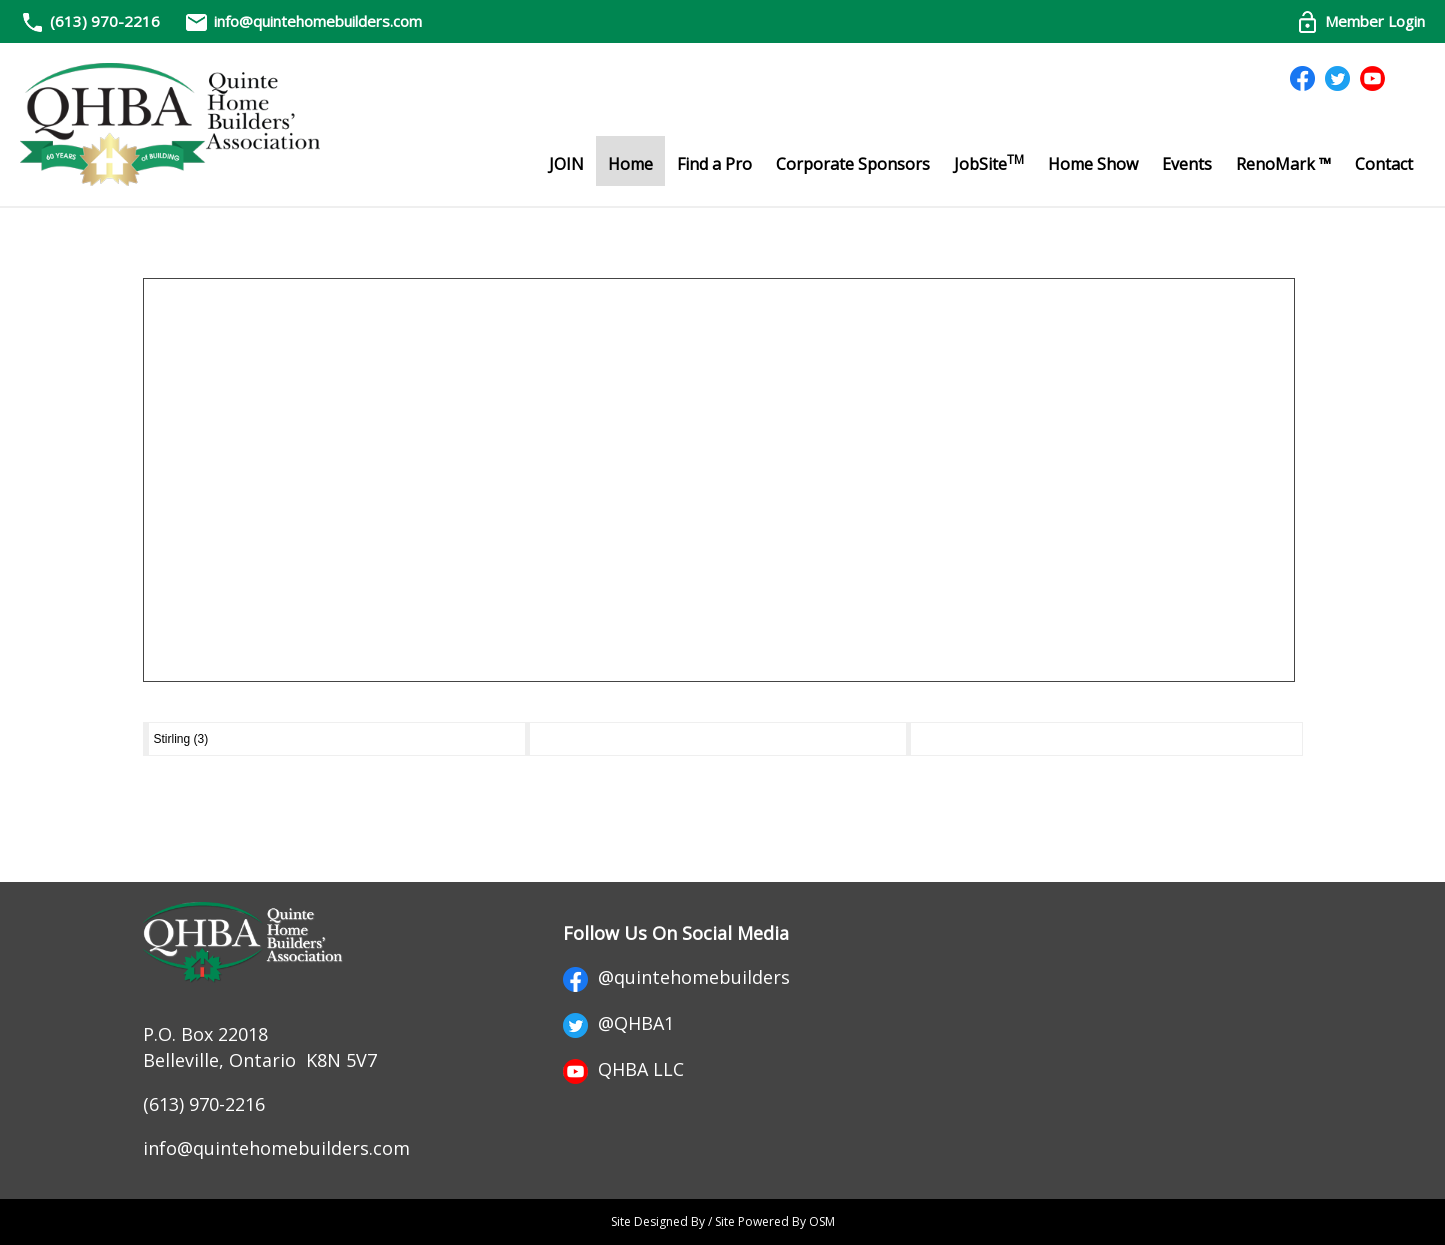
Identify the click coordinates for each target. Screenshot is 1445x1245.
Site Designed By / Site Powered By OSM (723, 1221)
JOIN (566, 164)
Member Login (1360, 21)
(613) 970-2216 (105, 21)
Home (630, 164)
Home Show (1093, 164)
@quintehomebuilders (676, 977)
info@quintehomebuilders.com (303, 21)
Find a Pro (714, 164)
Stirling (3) (181, 739)
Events (1187, 164)
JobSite (989, 163)
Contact (1384, 164)
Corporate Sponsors (853, 164)
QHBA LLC (623, 1069)
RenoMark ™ (1283, 164)
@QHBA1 (618, 1023)
